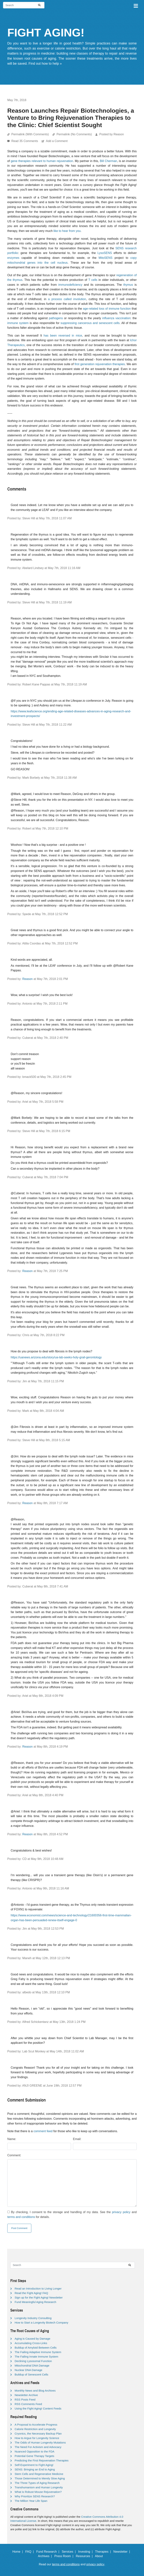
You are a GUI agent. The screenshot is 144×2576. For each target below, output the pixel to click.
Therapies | (103, 2551)
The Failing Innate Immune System (36, 2356)
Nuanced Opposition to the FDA (34, 2451)
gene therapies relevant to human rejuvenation (42, 161)
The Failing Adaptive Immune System (38, 2352)
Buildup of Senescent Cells (31, 2374)
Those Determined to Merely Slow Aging (40, 2478)
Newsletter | (122, 2551)
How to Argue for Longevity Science (37, 2438)
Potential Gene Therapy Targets (34, 2456)
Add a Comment (57, 141)
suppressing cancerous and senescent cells (90, 323)
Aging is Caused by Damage (32, 2338)
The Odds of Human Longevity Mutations (40, 2442)
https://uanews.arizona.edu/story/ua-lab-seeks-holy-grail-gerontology (56, 1357)
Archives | (45, 2556)
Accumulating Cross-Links (31, 2343)
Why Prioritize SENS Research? (35, 2496)
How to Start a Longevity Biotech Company (41, 2322)
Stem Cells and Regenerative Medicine (39, 2473)
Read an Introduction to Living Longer (38, 2288)
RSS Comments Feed (28, 2404)
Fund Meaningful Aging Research (35, 2302)
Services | (69, 2551)
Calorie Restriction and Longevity (35, 2429)
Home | (18, 2551)
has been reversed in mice (63, 335)
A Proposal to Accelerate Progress (36, 2424)
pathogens (56, 318)
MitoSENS (105, 257)
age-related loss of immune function (107, 308)
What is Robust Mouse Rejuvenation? (38, 2491)
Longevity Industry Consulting (33, 2318)
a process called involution (67, 299)
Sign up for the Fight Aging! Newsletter (39, 2297)
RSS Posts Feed (25, 2399)
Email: (77, 2139)
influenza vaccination (116, 318)
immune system (17, 323)
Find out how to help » (45, 63)
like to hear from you (67, 230)
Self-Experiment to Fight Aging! (34, 2464)
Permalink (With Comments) (30, 134)
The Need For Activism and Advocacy (38, 2447)
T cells (92, 279)
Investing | (86, 2551)
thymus (128, 284)
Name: (11, 2139)
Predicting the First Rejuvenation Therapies (41, 2460)
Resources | (85, 2556)
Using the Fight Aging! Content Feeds (38, 2408)
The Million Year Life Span (31, 2500)
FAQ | (30, 2551)
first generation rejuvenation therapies (100, 364)
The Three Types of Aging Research (37, 2482)
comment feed (43, 2131)
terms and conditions (21, 2217)
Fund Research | (48, 2551)
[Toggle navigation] (135, 5)
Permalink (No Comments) (74, 134)
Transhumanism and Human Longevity (39, 2487)
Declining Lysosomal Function (33, 2361)
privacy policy (121, 2212)
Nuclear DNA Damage (28, 2370)
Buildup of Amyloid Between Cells (35, 2347)
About (100, 2556)
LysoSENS (105, 253)
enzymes (13, 257)
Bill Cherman (108, 161)
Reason (27, 979)
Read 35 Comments (25, 141)
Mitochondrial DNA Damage (32, 2365)
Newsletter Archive (26, 2395)
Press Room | (64, 2556)
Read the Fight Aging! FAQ (31, 2293)
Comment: (14, 2155)
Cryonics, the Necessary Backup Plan (38, 2433)
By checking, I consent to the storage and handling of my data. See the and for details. (72, 2214)
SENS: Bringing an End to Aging (35, 2469)
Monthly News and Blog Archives (35, 2390)
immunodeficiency (70, 284)
